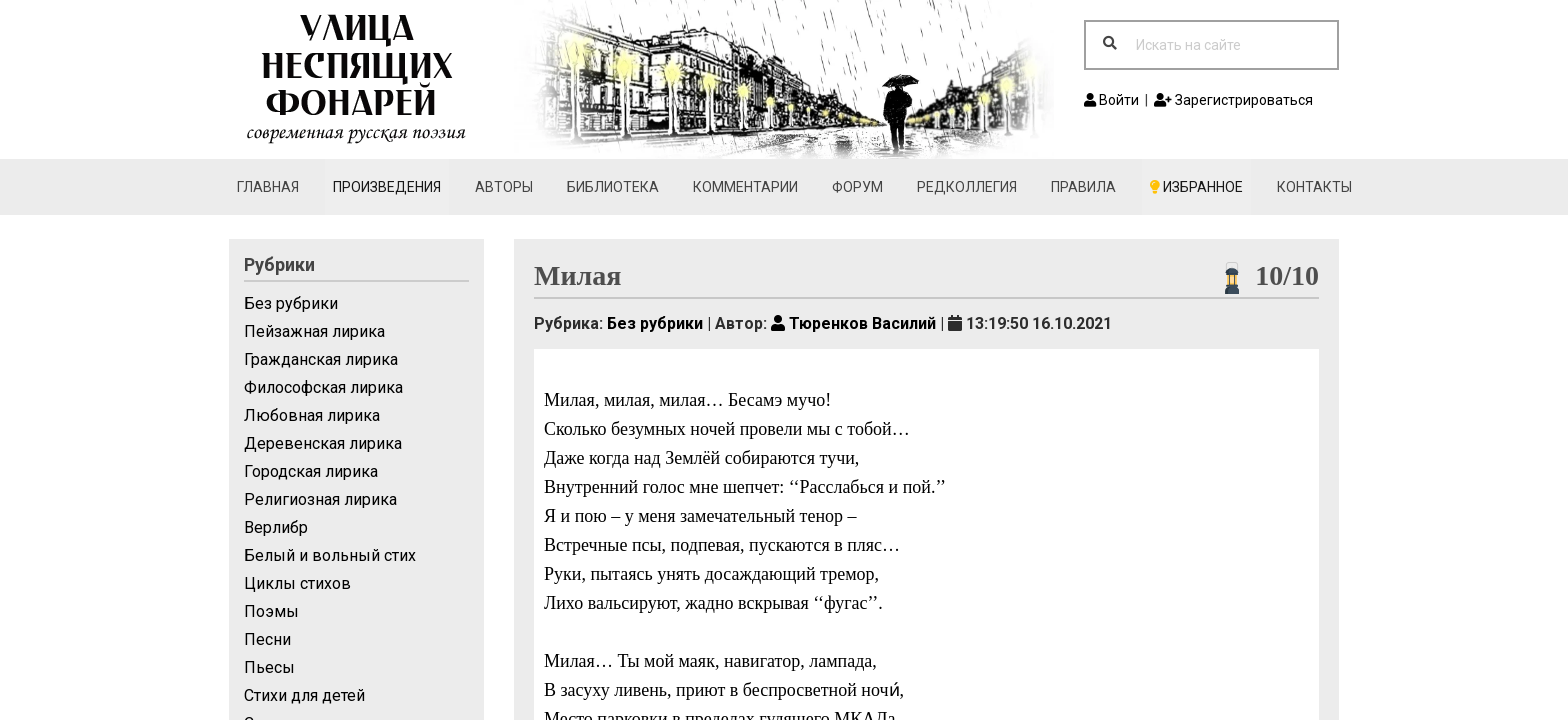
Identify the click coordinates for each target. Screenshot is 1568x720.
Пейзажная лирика (314, 331)
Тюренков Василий (853, 323)
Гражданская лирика (321, 359)
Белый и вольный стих (330, 555)
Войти (1111, 100)
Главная (268, 187)
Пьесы (269, 667)
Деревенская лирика (323, 443)
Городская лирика (311, 471)
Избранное (1196, 187)
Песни (267, 639)
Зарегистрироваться (1233, 100)
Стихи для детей (304, 695)
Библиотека (613, 187)
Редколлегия (967, 187)
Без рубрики (291, 303)
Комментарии (745, 187)
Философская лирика (323, 387)
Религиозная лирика (320, 499)
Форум (857, 187)
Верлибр (276, 527)
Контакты (1314, 187)
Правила (1083, 187)
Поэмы (271, 611)
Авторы (504, 187)
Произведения (387, 187)
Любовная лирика (312, 415)
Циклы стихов (297, 583)
